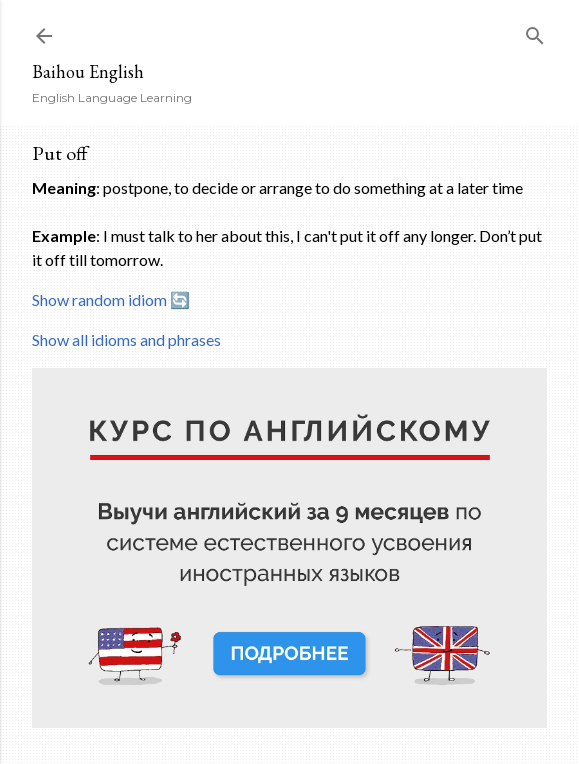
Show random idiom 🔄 (111, 299)
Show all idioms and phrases (126, 339)
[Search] (535, 31)
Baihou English (88, 71)
